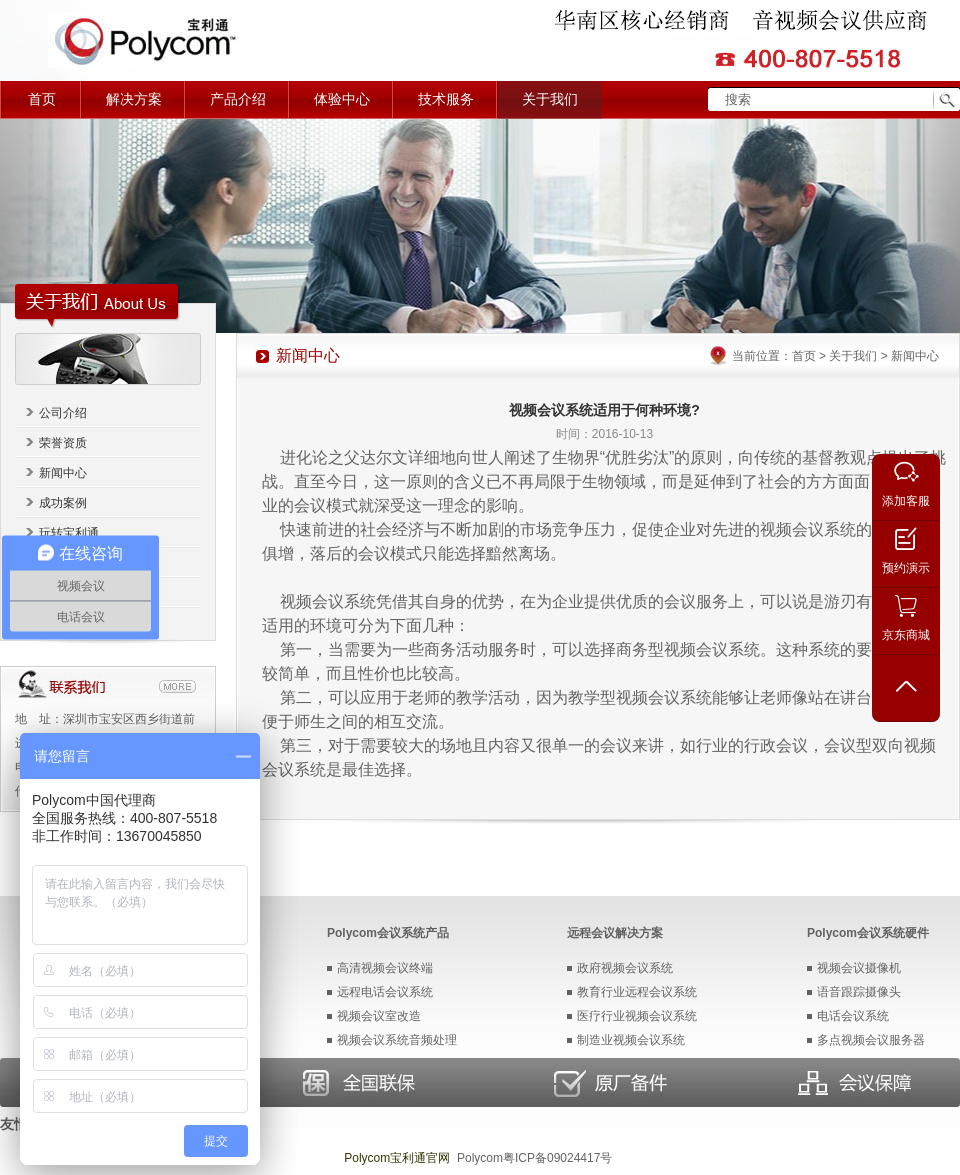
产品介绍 (238, 99)
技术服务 (446, 99)
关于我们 (550, 99)
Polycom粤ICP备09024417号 (534, 1158)
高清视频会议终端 (385, 968)
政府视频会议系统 (625, 968)
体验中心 (342, 99)
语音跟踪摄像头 (859, 992)
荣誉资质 (63, 443)
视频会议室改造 (379, 1016)
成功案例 (63, 503)
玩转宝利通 (69, 533)
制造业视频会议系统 (631, 1040)
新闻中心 (63, 473)
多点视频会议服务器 (871, 1040)
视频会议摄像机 (859, 968)
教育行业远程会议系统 (637, 992)
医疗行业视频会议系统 (637, 1016)
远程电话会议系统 (385, 992)
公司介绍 (63, 413)
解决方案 (134, 99)
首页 (42, 99)
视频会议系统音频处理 (397, 1040)
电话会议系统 (853, 1016)
